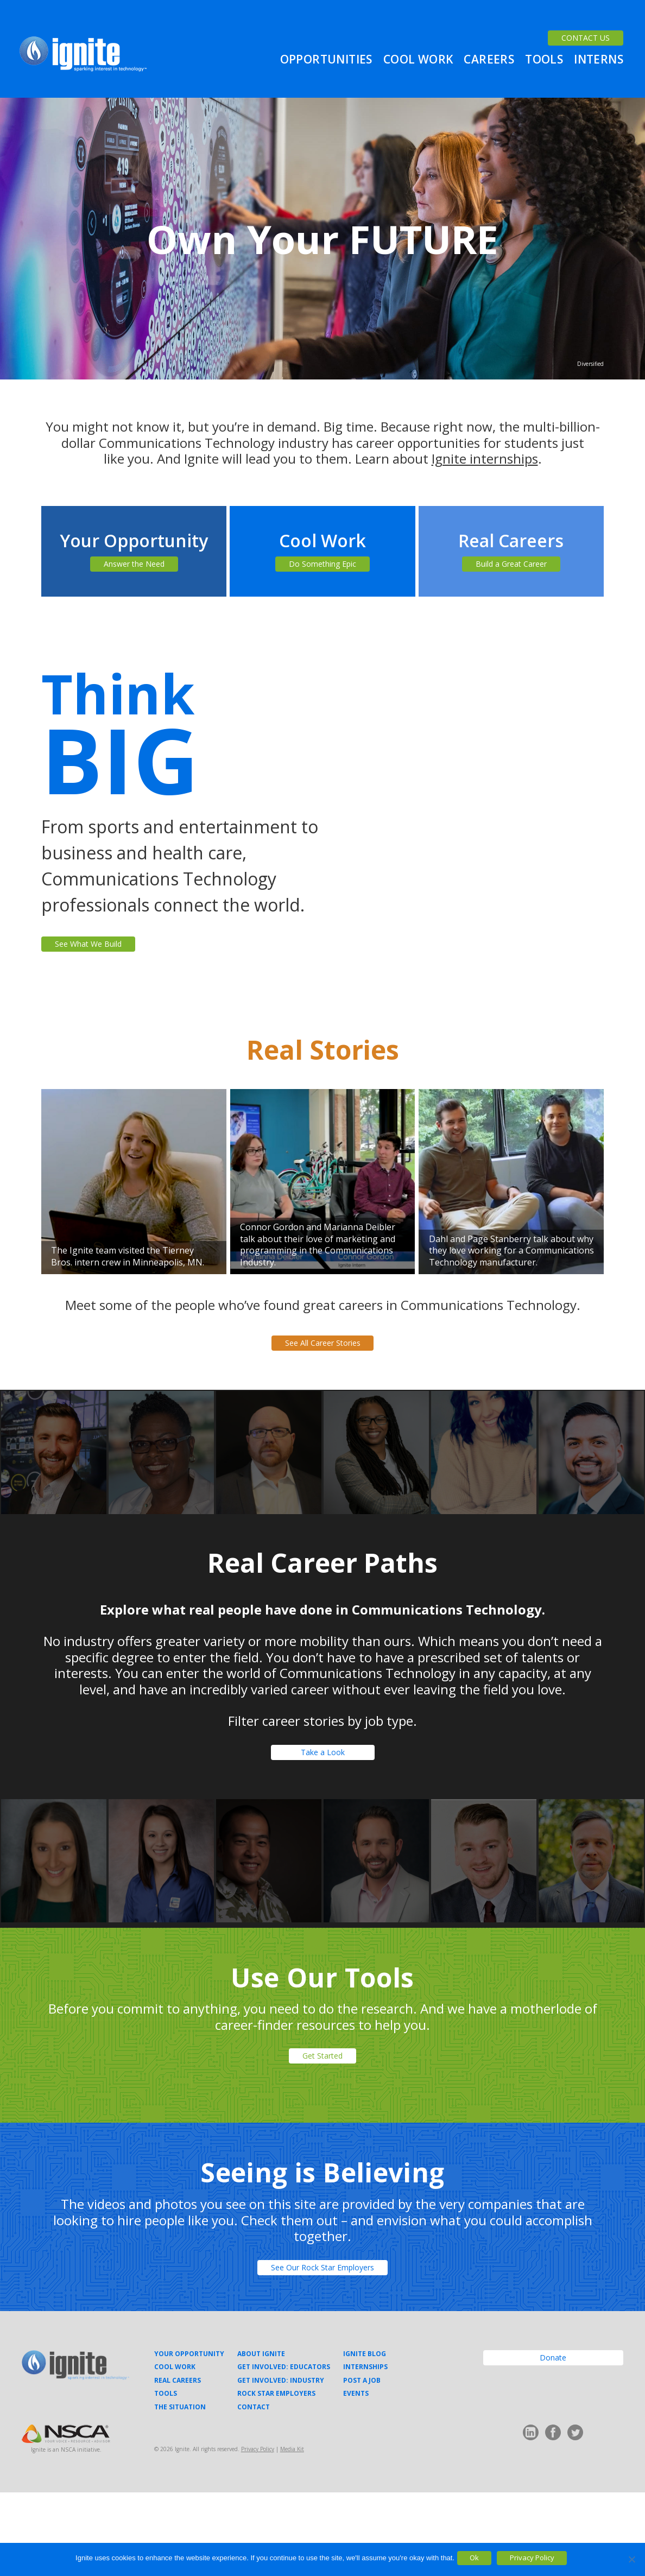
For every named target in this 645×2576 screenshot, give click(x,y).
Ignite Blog (364, 2437)
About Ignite (261, 2437)
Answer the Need (134, 570)
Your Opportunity (189, 2437)
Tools (544, 63)
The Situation (180, 2490)
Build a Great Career (511, 570)
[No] (631, 2559)
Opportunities (326, 63)
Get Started (323, 2120)
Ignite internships (485, 458)
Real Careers (177, 2464)
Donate (553, 2447)
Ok (483, 2559)
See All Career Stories (323, 1374)
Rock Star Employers (276, 2477)
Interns (598, 63)
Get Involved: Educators (283, 2450)
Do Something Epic (322, 570)
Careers (489, 63)
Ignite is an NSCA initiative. (66, 2533)
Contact (253, 2490)
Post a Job (362, 2464)
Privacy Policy (257, 2532)
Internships (365, 2450)
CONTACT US (577, 24)
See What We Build (108, 962)
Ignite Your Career (83, 57)
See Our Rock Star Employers (323, 2344)
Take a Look (322, 1804)
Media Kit (292, 2532)
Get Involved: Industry (280, 2464)
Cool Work (418, 63)
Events (356, 2477)
